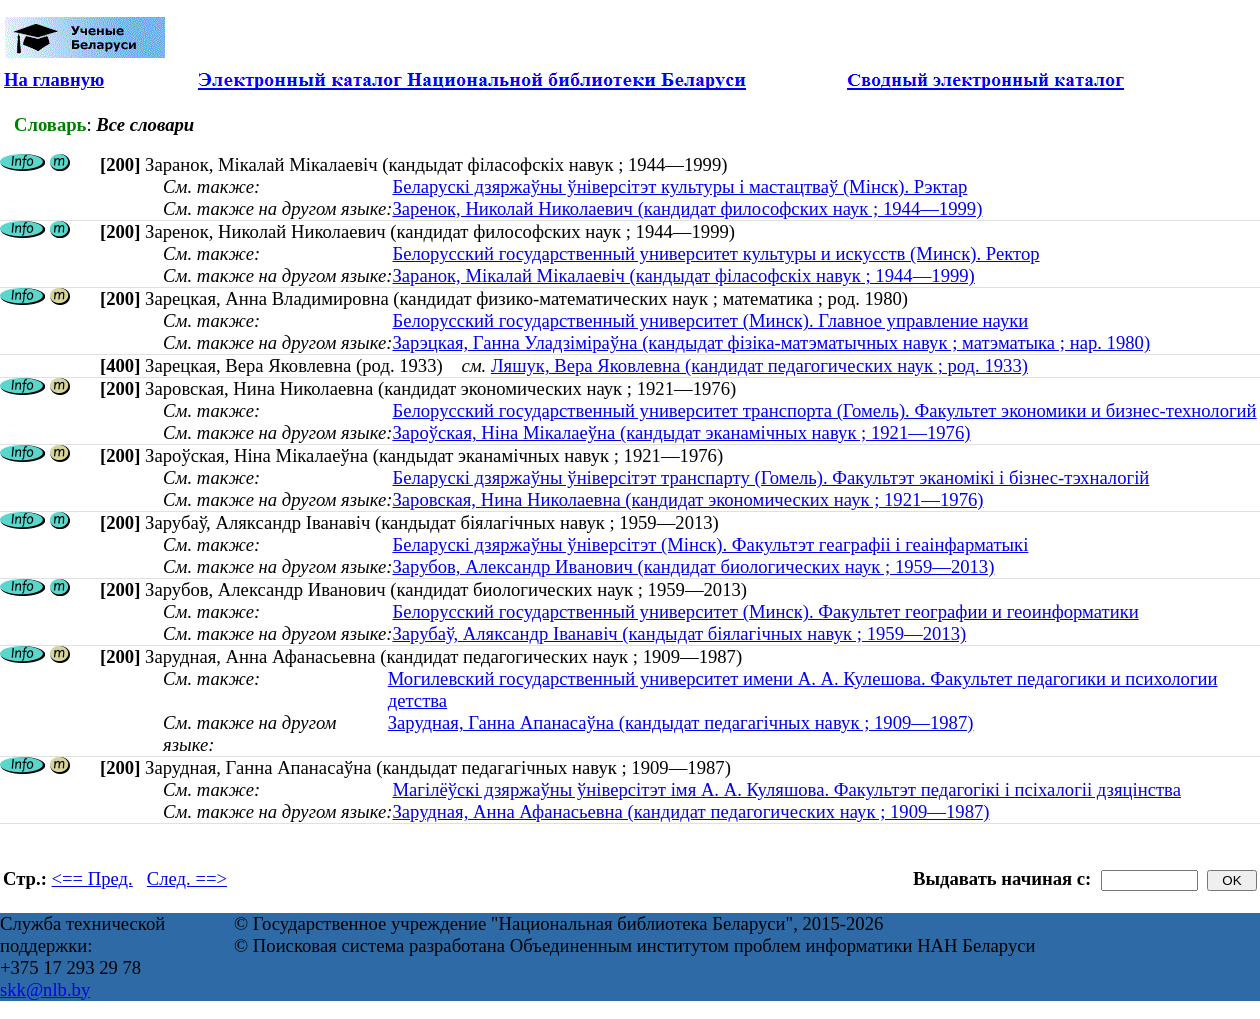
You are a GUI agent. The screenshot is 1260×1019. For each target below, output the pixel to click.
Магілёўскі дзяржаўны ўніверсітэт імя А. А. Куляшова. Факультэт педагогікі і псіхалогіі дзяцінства (786, 789)
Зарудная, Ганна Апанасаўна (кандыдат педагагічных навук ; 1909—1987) (681, 722)
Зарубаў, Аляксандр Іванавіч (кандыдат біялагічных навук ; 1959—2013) (679, 633)
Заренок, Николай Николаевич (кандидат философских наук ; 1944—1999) (687, 208)
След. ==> (187, 878)
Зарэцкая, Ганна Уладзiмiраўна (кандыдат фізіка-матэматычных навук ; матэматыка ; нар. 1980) (771, 342)
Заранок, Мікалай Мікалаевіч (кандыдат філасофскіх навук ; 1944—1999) (683, 275)
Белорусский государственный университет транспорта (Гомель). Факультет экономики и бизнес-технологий (824, 410)
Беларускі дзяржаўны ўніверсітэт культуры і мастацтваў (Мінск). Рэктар (679, 186)
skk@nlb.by (45, 989)
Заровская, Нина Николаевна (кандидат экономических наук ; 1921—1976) (687, 499)
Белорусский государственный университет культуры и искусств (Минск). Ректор (715, 253)
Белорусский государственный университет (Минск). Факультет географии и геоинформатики (765, 611)
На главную (54, 79)
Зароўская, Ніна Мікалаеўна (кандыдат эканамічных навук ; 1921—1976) (681, 432)
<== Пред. (92, 878)
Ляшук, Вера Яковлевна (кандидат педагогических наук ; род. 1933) (759, 365)
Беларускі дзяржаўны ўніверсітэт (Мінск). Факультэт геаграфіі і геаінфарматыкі (710, 544)
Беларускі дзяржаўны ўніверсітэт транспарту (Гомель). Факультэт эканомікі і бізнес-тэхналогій (770, 477)
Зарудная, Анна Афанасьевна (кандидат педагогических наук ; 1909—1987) (690, 811)
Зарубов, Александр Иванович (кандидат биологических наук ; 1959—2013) (693, 566)
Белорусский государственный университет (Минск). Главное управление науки (710, 320)
